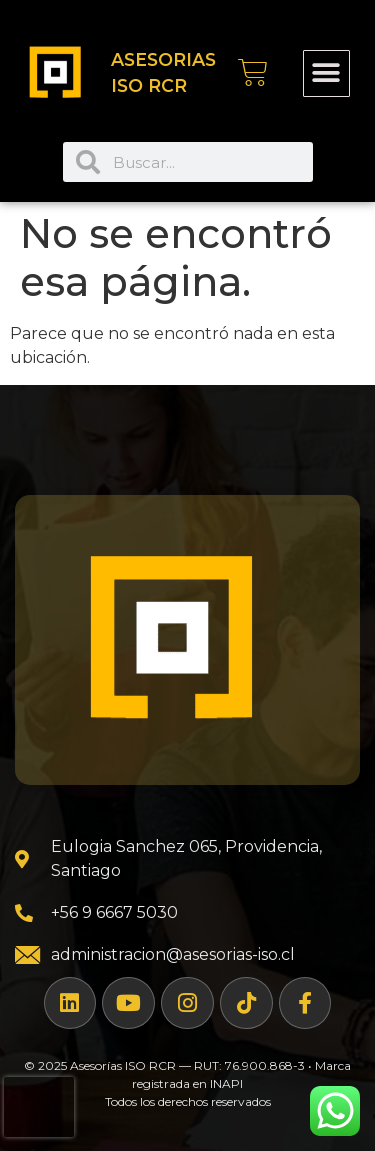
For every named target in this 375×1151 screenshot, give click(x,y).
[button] (326, 73)
